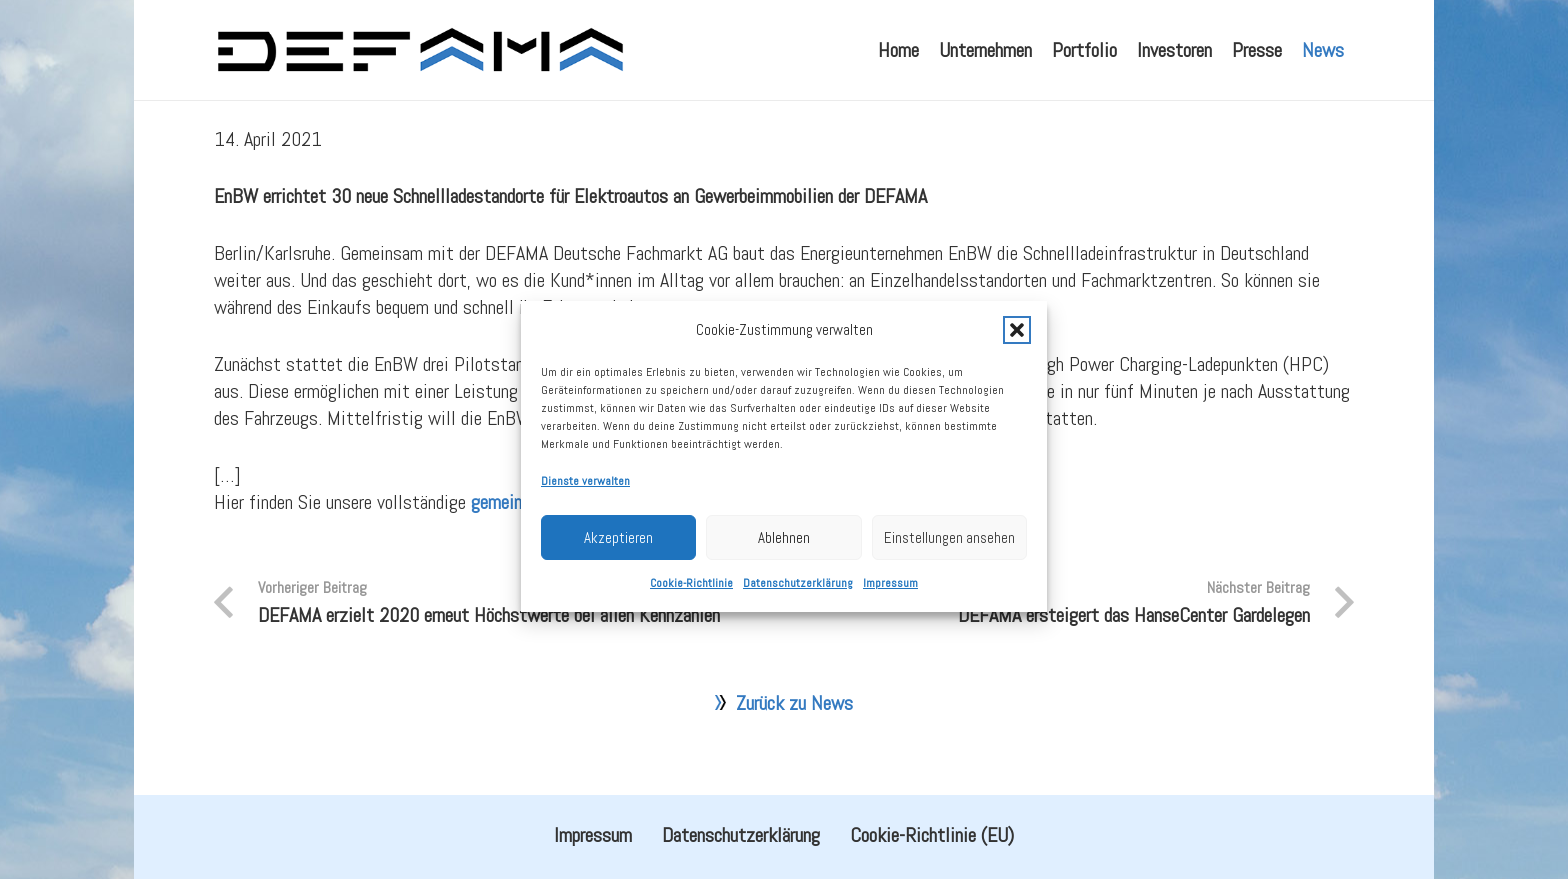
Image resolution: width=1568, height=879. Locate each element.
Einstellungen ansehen (949, 564)
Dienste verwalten (585, 509)
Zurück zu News (794, 751)
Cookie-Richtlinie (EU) (932, 835)
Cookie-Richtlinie (691, 611)
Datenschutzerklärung (798, 611)
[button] (1017, 357)
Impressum (890, 611)
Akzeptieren (618, 564)
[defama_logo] (419, 50)
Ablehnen (784, 564)
